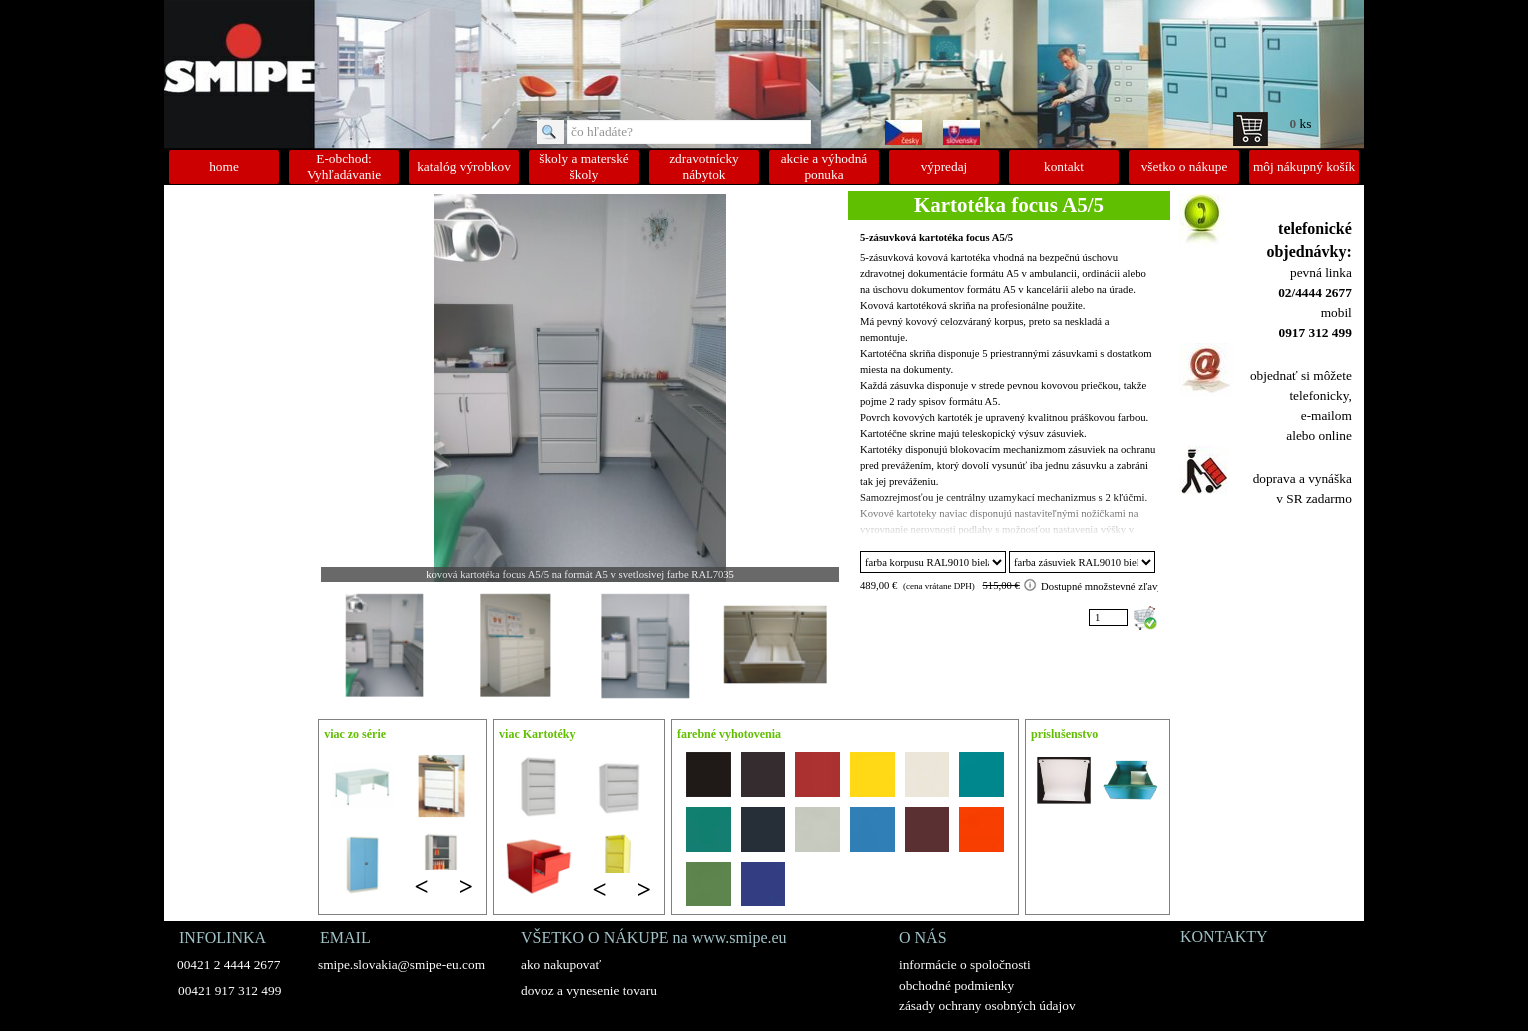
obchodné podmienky (956, 985)
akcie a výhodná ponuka (824, 166)
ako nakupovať (561, 964)
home (224, 166)
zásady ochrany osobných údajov (987, 1005)
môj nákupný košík (1304, 166)
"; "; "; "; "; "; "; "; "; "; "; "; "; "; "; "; (933, 562)
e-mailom (1326, 415)
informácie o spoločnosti (965, 964)
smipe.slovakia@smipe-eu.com (401, 964)
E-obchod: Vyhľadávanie (344, 166)
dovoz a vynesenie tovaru (589, 990)
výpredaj (944, 166)
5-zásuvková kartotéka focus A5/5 (936, 237)
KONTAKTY (1224, 936)
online (1334, 435)
